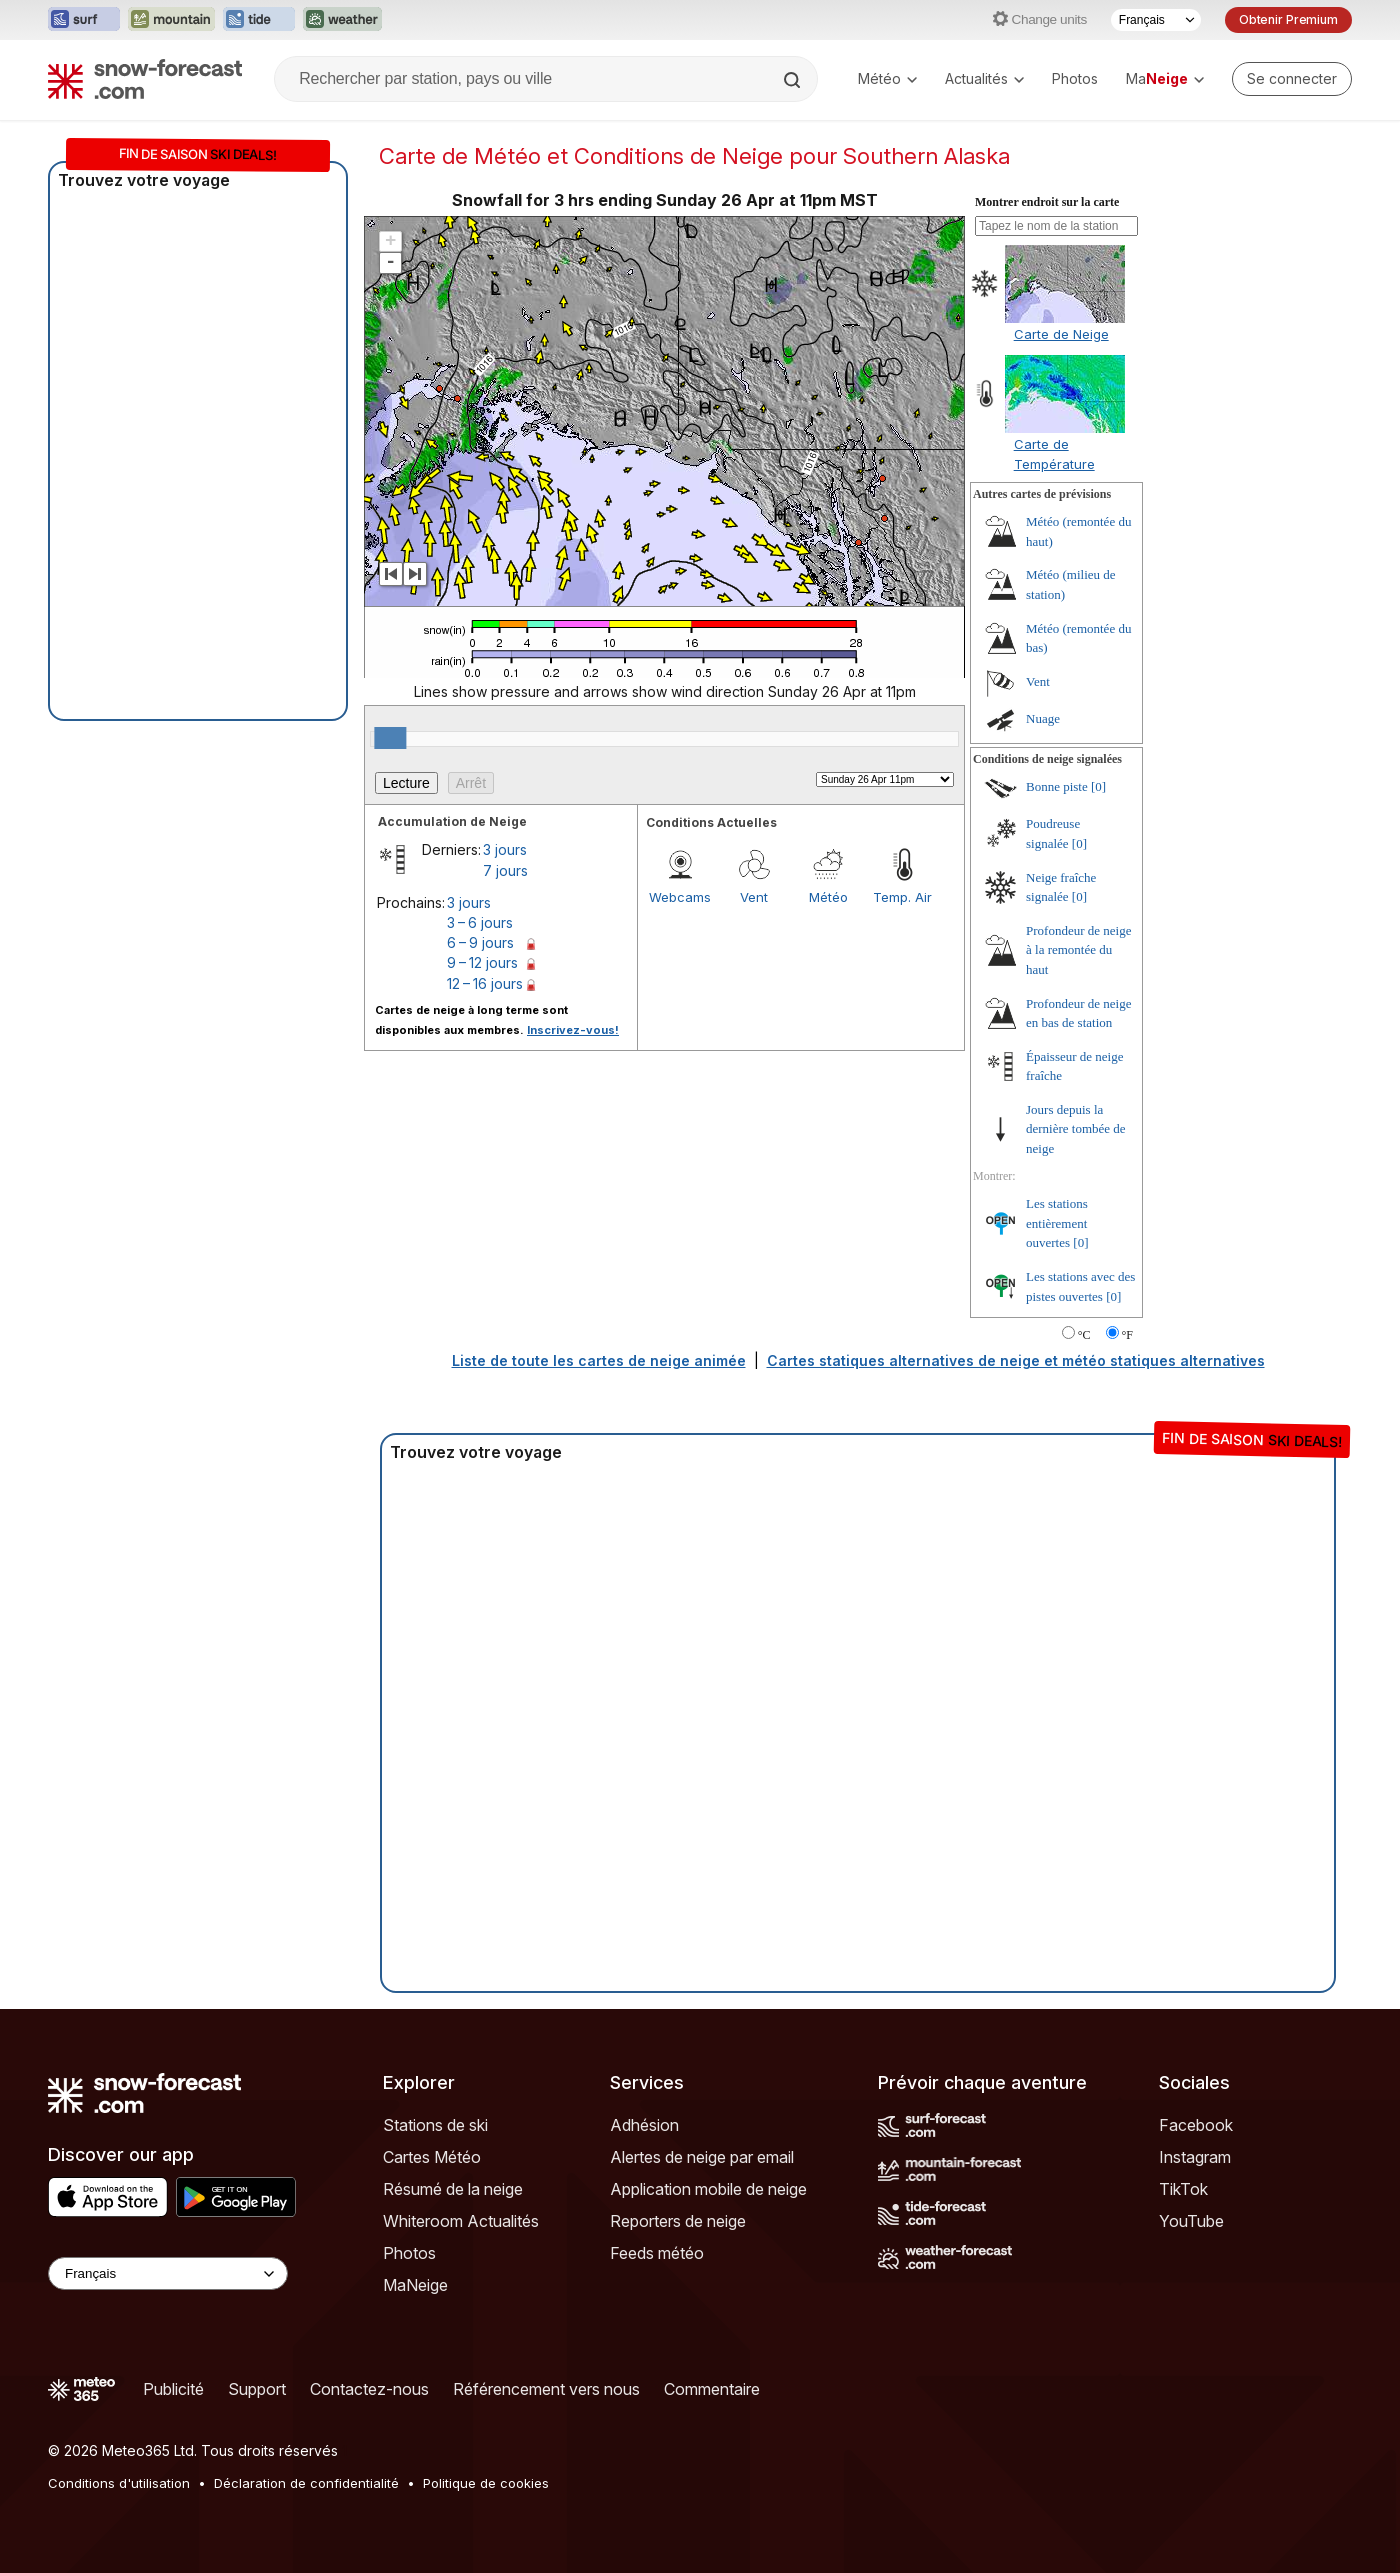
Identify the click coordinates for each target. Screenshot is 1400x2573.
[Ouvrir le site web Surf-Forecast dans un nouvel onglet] (84, 20)
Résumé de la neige (453, 2189)
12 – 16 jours (485, 983)
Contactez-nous (369, 2389)
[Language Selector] (168, 2273)
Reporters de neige (678, 2221)
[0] (1098, 786)
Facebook (1196, 2125)
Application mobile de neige (708, 2189)
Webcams (680, 897)
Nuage (1043, 718)
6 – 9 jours (480, 942)
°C (1084, 1335)
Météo (887, 78)
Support (257, 2389)
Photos (1075, 78)
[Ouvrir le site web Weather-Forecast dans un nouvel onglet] (342, 20)
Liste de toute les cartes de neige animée (599, 1360)
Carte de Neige (1061, 334)
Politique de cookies (486, 2483)
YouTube (1191, 2221)
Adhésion (644, 2125)
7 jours (505, 870)
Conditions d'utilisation (119, 2483)
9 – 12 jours (482, 962)
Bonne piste (1057, 786)
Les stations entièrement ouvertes (1057, 1223)
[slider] (390, 738)
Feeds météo (657, 2253)
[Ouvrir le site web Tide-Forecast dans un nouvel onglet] (259, 20)
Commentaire (712, 2389)
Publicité (173, 2389)
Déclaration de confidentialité (306, 2483)
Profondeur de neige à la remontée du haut (1078, 950)
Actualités (984, 78)
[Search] (794, 80)
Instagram (1195, 2157)
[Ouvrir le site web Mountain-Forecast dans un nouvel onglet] (171, 20)
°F (1127, 1335)
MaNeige (415, 2285)
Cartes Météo (432, 2157)
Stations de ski (435, 2125)
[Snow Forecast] (145, 79)
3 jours (505, 849)
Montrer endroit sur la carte (1047, 202)
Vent (754, 897)
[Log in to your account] (1292, 79)
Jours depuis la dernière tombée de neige (1076, 1129)
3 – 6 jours (480, 922)
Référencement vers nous (546, 2389)
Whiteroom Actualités (461, 2221)
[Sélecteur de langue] (1156, 20)
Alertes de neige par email (702, 2157)
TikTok (1183, 2189)
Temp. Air (902, 897)
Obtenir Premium (1288, 19)
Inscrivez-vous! (573, 1030)
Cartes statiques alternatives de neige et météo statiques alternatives (1016, 1360)
